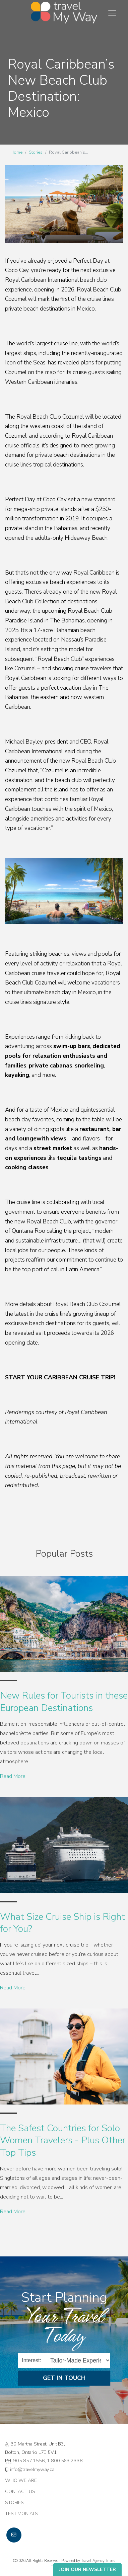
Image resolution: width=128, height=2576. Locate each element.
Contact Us (20, 2491)
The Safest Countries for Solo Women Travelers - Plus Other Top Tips (62, 2140)
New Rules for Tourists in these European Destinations (64, 1701)
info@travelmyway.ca (32, 2469)
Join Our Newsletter (87, 2569)
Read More (12, 1776)
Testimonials (21, 2513)
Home (16, 152)
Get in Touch (64, 2378)
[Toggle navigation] (112, 13)
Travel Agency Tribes (98, 2560)
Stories (36, 152)
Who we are (21, 2480)
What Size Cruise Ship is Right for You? (62, 1922)
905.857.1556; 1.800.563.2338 (47, 2460)
